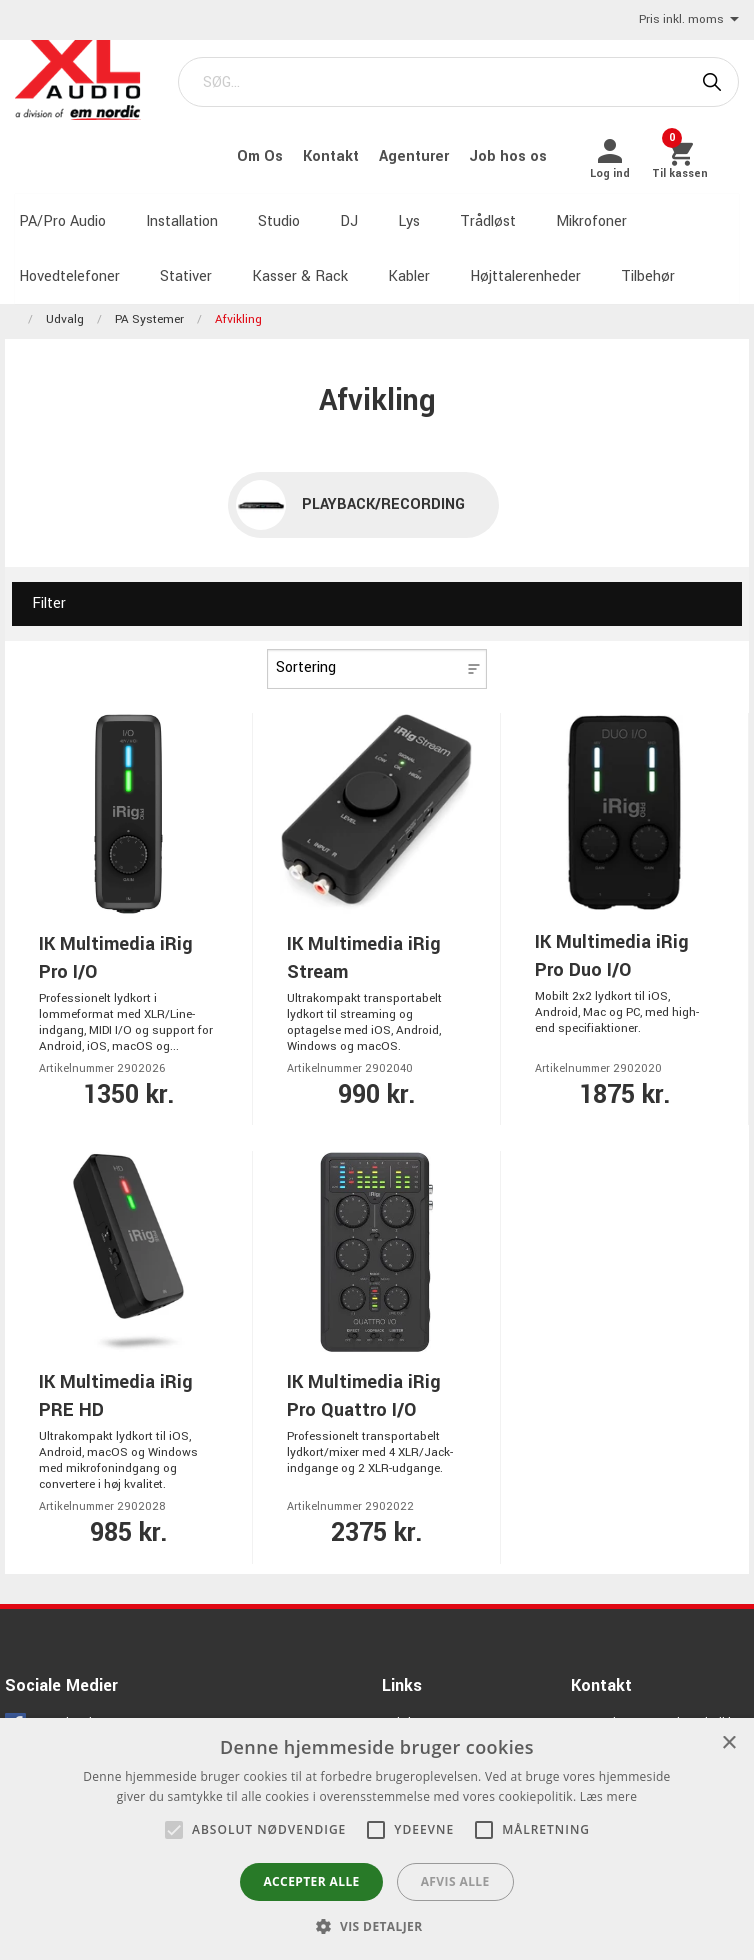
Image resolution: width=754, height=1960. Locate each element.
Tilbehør (644, 269)
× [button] (728, 1743)
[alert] (377, 1839)
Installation (178, 215)
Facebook (66, 1715)
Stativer (182, 269)
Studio (275, 215)
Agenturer (420, 153)
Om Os (266, 153)
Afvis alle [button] (455, 1881)
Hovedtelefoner (65, 269)
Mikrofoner (587, 215)
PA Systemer (149, 312)
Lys (405, 215)
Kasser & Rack (296, 269)
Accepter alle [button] (311, 1881)
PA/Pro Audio (58, 215)
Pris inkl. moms (689, 20)
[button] (174, 1830)
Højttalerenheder (521, 269)
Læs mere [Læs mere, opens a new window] (608, 1796)
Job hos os (512, 153)
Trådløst (484, 215)
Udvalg (65, 312)
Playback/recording (383, 496)
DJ (345, 215)
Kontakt (337, 153)
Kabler (405, 269)
